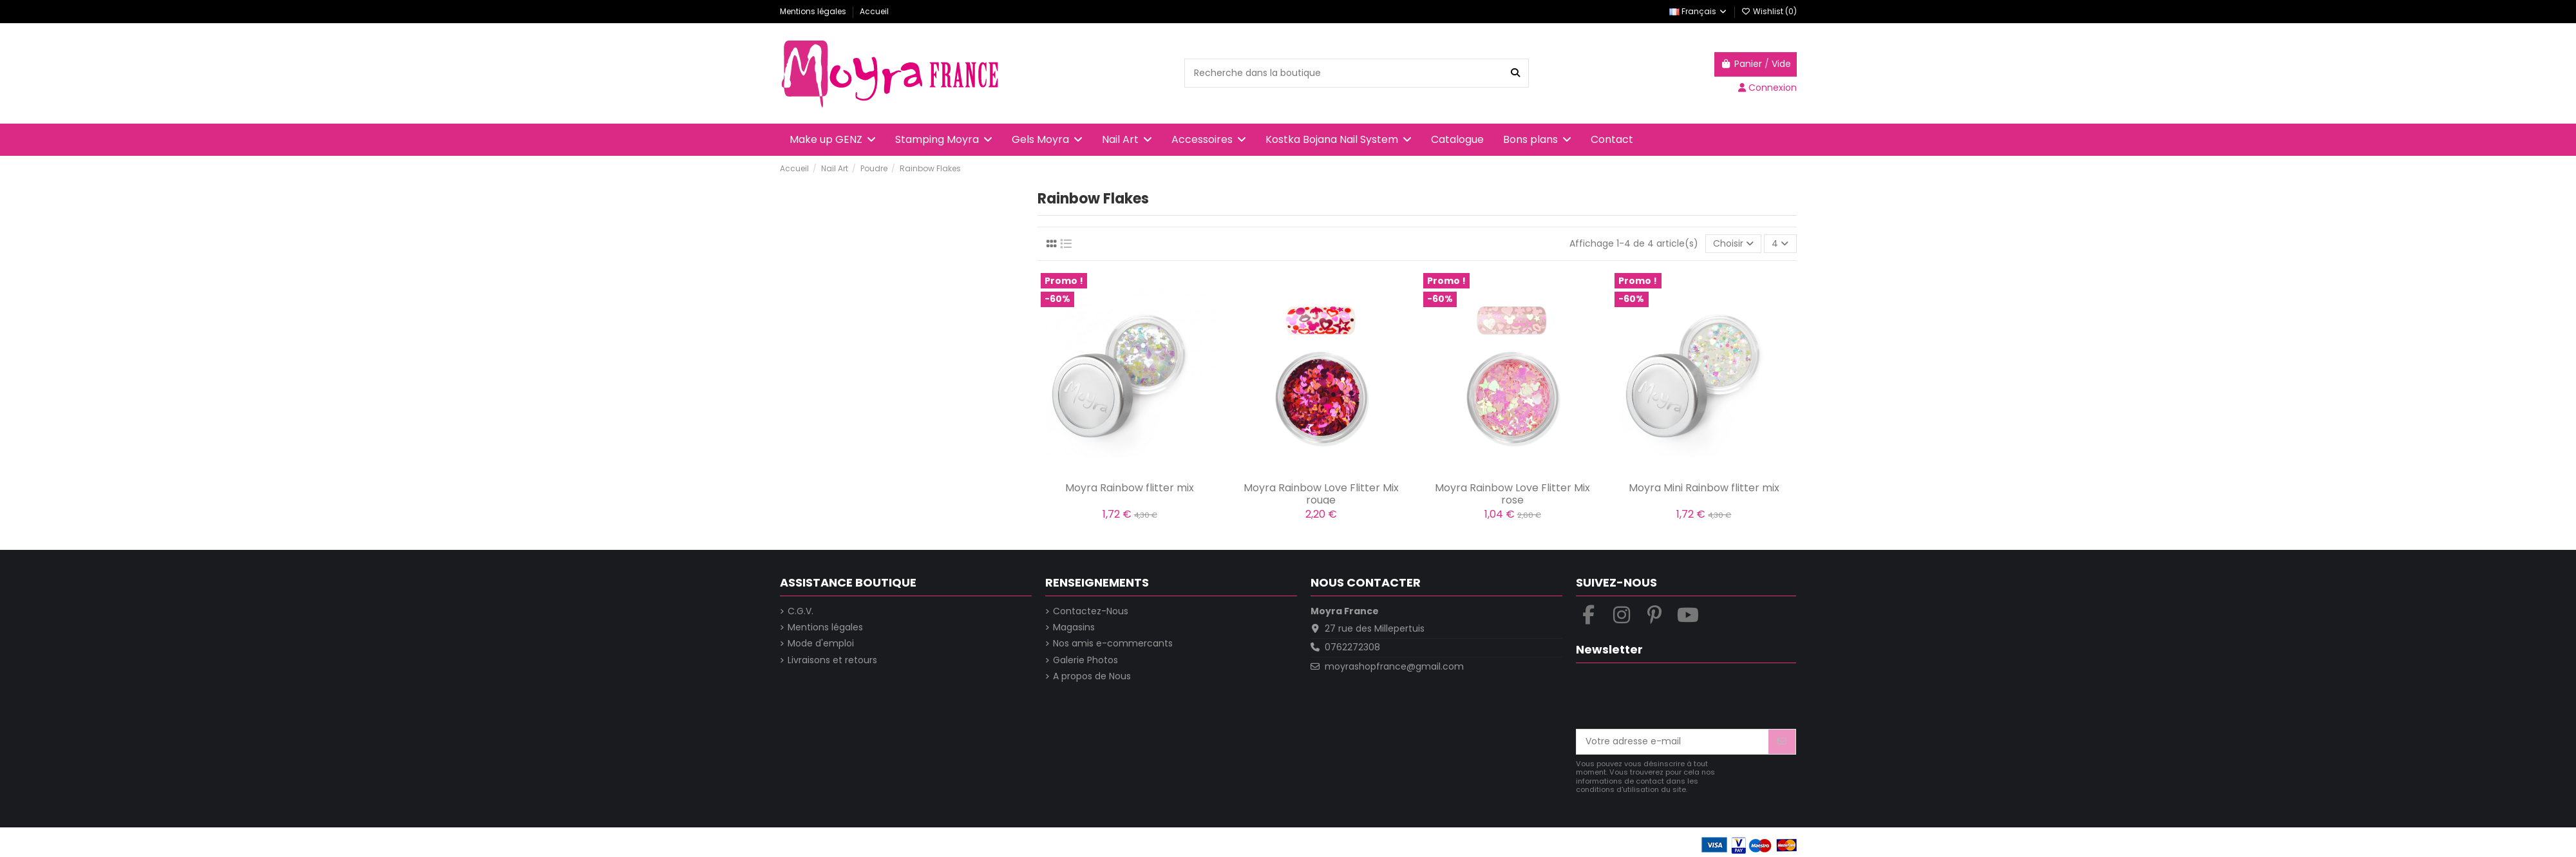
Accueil (874, 11)
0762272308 (1352, 647)
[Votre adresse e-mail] (1673, 742)
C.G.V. (800, 611)
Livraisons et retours (832, 660)
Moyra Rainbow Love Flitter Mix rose (1512, 493)
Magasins (1074, 627)
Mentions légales (814, 11)
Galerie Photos (1085, 660)
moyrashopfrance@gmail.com (1394, 666)
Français (1698, 11)
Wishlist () (1769, 11)
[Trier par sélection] (1733, 243)
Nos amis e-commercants (1113, 643)
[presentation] (1674, 697)
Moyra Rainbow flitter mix (1129, 487)
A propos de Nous (1092, 676)
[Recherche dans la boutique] (1515, 73)
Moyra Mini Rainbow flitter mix (1704, 487)
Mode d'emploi (821, 643)
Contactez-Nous (1090, 611)
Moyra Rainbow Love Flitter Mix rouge (1321, 493)
